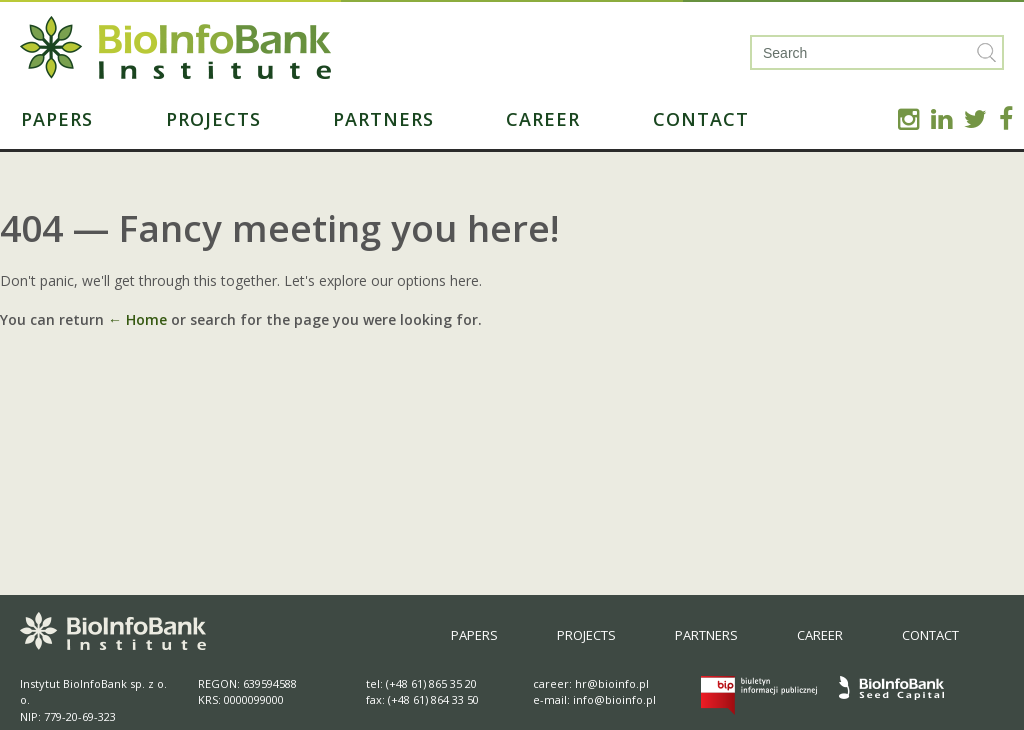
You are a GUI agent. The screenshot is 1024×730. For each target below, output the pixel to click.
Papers (57, 119)
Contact (701, 119)
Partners (383, 119)
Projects (213, 119)
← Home (137, 319)
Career (543, 119)
